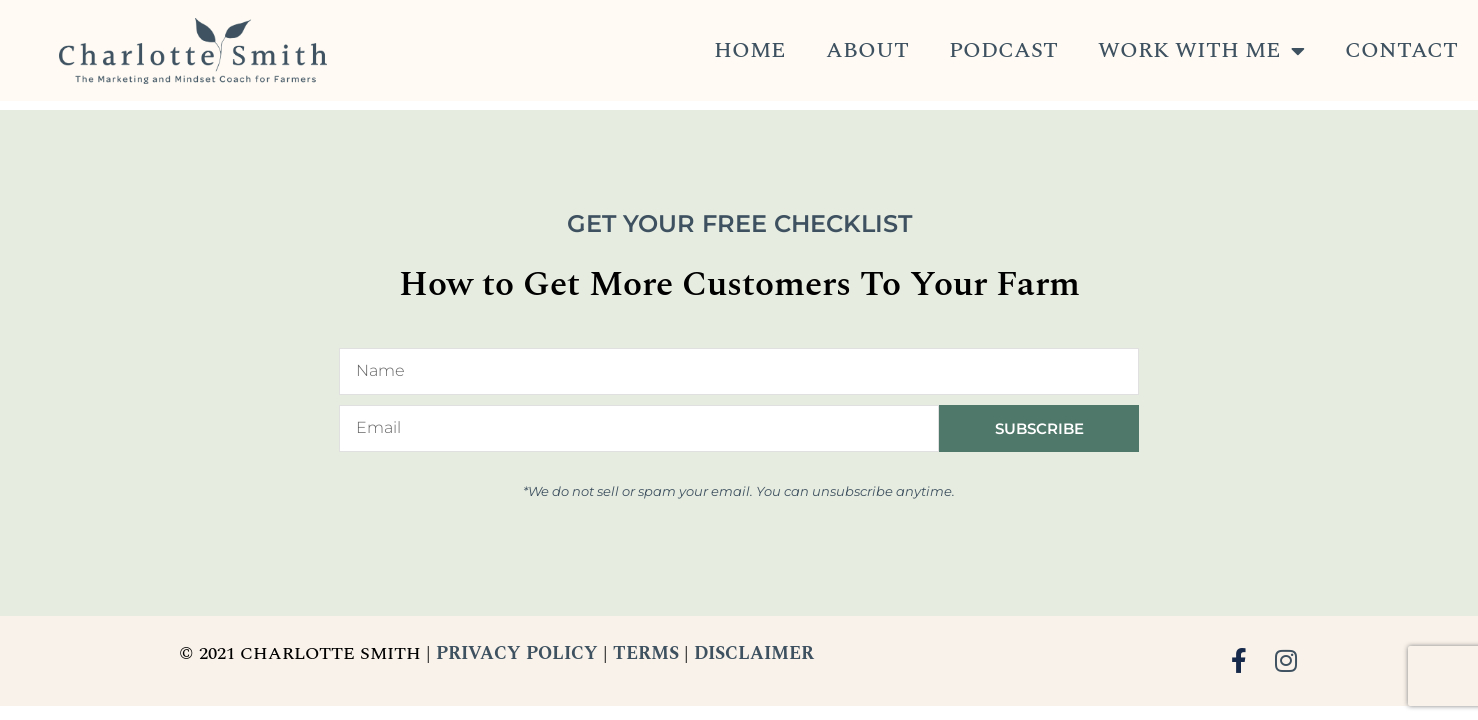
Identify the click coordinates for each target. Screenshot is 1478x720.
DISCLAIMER (754, 653)
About (867, 50)
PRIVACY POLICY (517, 653)
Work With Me (1201, 51)
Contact (1401, 50)
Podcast (1003, 50)
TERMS (646, 653)
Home (750, 50)
